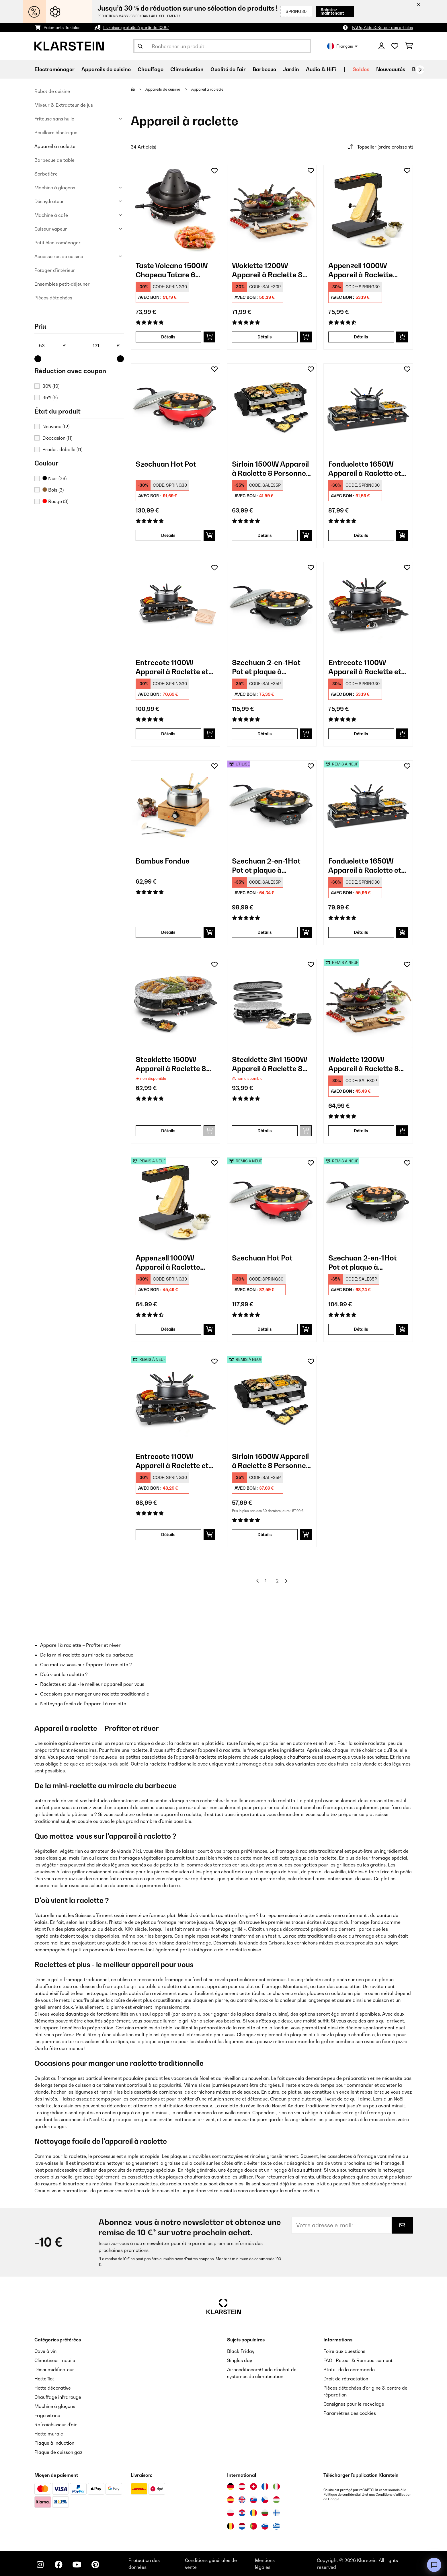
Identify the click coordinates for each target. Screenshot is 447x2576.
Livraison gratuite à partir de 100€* (136, 27)
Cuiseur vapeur (50, 229)
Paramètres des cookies (349, 2413)
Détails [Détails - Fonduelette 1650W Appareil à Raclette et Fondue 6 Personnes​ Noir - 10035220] (361, 535)
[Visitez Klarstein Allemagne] (230, 2486)
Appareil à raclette (54, 146)
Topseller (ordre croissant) (379, 147)
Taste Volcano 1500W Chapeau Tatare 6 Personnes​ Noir (172, 270)
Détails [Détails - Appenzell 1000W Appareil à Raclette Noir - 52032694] (168, 1329)
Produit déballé (62, 449)
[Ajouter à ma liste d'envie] (214, 170)
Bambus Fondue (163, 861)
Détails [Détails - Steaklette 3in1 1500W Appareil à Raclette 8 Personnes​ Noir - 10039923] (264, 1130)
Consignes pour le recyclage (353, 2404)
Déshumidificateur (54, 2369)
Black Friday (240, 2351)
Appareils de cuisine (163, 89)
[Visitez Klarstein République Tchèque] (264, 2499)
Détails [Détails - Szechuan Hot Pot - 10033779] (168, 535)
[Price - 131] (106, 345)
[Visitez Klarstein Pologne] (230, 2512)
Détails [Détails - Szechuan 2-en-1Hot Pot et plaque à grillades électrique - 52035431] (361, 1329)
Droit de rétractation (345, 2379)
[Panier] (409, 46)
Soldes (361, 69)
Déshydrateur (49, 201)
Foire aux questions (344, 2351)
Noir (54, 478)
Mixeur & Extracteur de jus (63, 105)
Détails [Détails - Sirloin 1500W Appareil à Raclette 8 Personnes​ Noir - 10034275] (264, 535)
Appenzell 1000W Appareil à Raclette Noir (360, 270)
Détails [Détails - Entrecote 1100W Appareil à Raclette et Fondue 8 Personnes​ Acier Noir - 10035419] (168, 733)
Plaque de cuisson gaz (58, 2452)
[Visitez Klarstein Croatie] (242, 2512)
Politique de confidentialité (343, 2495)
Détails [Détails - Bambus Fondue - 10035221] (168, 932)
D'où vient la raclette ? (64, 1674)
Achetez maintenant (332, 11)
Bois (53, 489)
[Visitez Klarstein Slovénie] (264, 2526)
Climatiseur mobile (54, 2360)
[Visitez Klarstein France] (264, 2486)
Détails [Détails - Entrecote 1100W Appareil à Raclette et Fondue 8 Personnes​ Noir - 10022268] (361, 733)
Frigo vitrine (47, 2415)
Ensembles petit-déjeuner (62, 284)
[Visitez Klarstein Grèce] (276, 2526)
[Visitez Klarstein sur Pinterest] (95, 2564)
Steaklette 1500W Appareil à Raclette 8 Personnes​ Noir (171, 1064)
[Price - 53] (52, 345)
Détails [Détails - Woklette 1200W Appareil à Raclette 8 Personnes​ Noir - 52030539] (361, 1130)
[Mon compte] (381, 46)
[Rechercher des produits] (222, 46)
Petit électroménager (57, 242)
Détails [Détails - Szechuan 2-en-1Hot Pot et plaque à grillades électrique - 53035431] (264, 932)
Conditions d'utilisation (393, 2495)
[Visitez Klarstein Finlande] (276, 2512)
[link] (175, 209)
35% (50, 397)
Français (342, 46)
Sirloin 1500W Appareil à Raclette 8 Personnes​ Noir (271, 469)
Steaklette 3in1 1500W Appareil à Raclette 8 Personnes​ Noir (269, 1064)
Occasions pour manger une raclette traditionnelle (94, 1694)
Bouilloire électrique (55, 132)
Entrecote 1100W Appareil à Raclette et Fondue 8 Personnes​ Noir (364, 667)
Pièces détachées (53, 298)
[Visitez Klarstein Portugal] (253, 2526)
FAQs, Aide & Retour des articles (382, 27)
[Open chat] (434, 2565)
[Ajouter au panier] (209, 337)
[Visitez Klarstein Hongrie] (276, 2499)
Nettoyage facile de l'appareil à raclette (83, 1703)
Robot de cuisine (52, 91)
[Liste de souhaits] (394, 46)
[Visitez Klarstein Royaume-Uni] (242, 2499)
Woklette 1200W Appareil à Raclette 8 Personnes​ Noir (267, 270)
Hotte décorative (52, 2388)
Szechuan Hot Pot (166, 464)
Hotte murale (48, 2434)
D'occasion (57, 438)
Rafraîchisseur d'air (55, 2424)
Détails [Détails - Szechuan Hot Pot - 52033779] (264, 1329)
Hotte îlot (44, 2379)
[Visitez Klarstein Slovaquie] (253, 2499)
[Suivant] (420, 69)
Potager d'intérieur (54, 270)
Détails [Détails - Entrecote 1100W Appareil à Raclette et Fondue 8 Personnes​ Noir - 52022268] (168, 1534)
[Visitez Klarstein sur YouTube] (77, 2564)
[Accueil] (138, 89)
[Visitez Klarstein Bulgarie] (264, 2512)
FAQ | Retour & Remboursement (358, 2360)
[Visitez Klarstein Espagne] (230, 2499)
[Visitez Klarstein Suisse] (253, 2486)
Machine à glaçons (54, 187)
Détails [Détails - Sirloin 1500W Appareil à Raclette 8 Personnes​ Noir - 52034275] (264, 1534)
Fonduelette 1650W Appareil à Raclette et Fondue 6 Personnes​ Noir (364, 469)
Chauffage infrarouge (57, 2397)
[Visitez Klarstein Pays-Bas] (242, 2526)
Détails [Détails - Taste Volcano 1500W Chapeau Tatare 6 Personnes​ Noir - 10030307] (168, 336)
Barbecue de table (54, 160)
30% (50, 386)
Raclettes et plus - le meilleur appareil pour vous (92, 1684)
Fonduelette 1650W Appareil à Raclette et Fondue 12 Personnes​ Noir (364, 866)
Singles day (239, 2360)
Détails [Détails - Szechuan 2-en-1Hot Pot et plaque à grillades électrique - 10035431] (264, 733)
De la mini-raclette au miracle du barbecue (86, 1655)
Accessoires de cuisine (58, 256)
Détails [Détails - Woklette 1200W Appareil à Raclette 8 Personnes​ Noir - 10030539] (264, 336)
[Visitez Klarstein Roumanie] (253, 2512)
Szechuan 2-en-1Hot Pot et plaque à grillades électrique (266, 667)
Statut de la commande (349, 2369)
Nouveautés (390, 69)
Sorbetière (46, 174)
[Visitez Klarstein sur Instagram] (40, 2564)
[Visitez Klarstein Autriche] (242, 2486)
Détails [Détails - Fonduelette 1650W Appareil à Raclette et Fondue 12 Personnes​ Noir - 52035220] (361, 932)
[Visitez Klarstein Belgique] (230, 2526)
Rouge (55, 501)
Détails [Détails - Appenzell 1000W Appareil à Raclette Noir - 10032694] (361, 336)
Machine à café (51, 215)
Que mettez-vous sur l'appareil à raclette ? (86, 1664)
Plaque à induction (54, 2443)
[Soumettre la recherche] (140, 46)
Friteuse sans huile (54, 119)
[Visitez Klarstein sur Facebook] (58, 2564)
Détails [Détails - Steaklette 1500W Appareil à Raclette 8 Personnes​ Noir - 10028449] (168, 1130)
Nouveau (55, 426)
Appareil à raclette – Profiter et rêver (80, 1645)
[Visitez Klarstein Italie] (276, 2486)
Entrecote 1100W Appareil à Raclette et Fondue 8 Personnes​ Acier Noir (172, 667)
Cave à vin (45, 2351)
